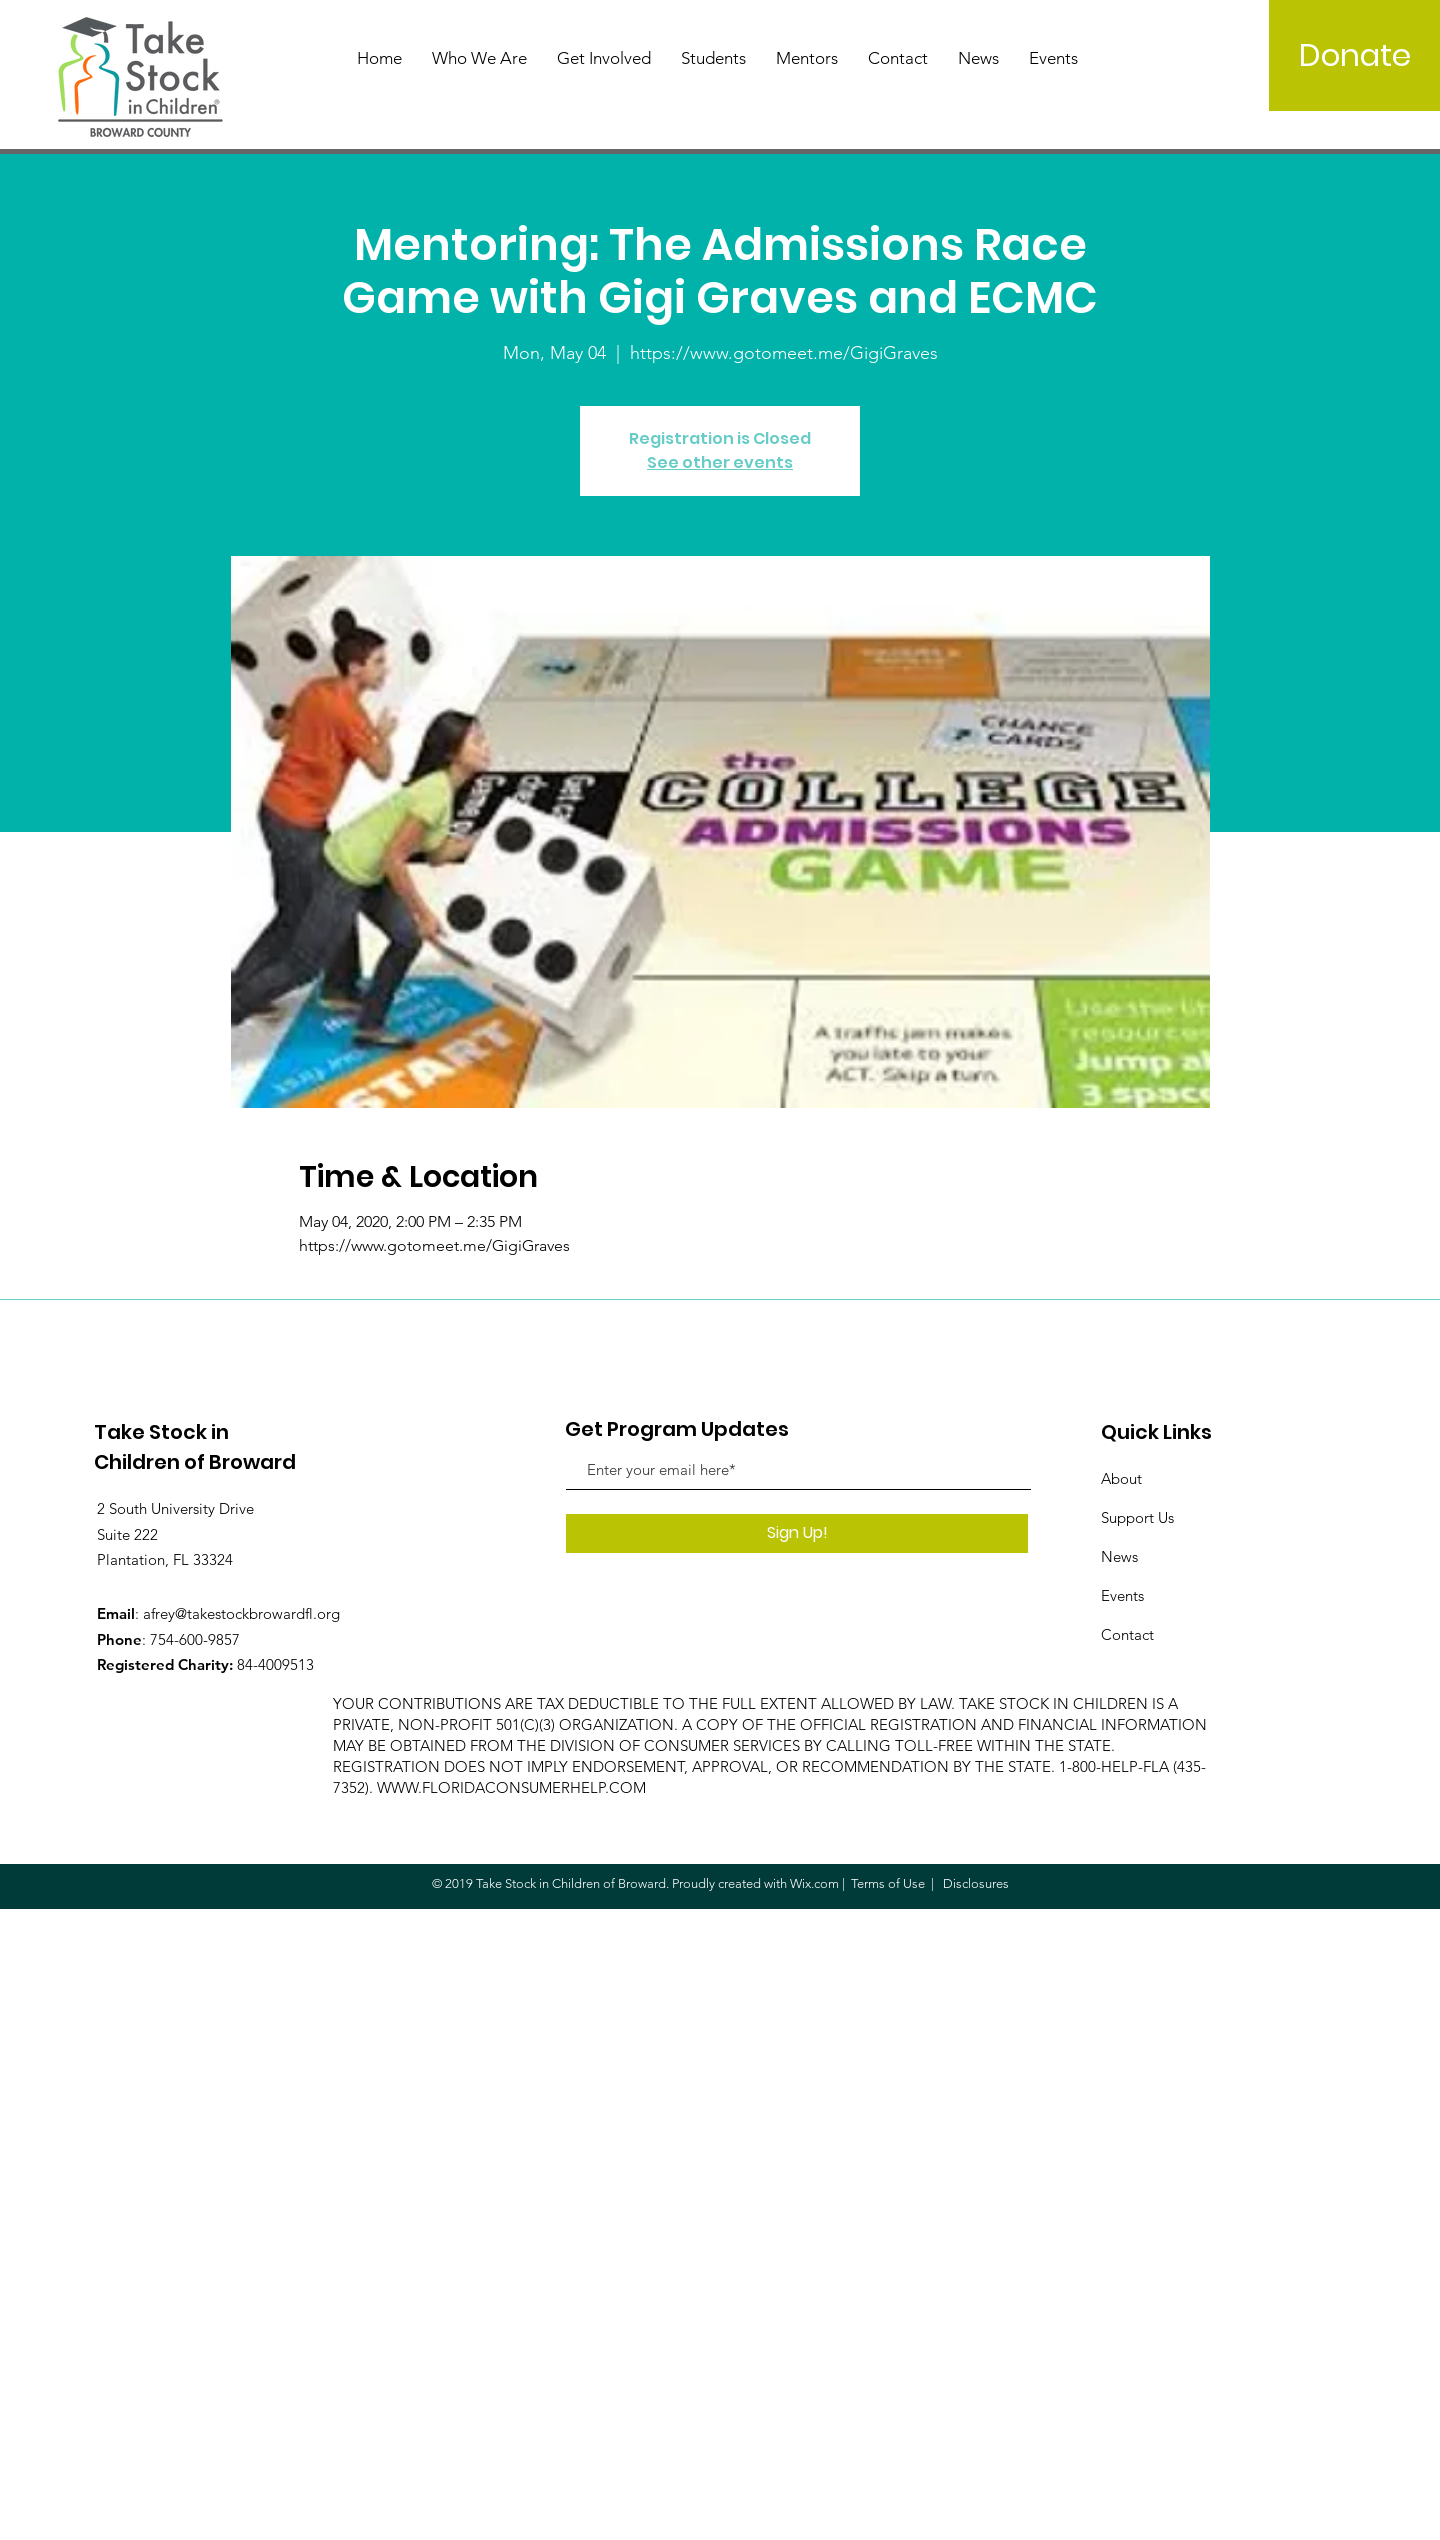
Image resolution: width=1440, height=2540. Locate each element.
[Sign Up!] (797, 1533)
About (1121, 1478)
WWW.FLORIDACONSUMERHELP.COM (511, 1787)
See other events (720, 462)
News (1119, 1556)
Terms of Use (888, 1883)
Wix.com (814, 1883)
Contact (1127, 1634)
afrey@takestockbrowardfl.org (241, 1613)
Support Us (1137, 1517)
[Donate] (1354, 55)
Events (1122, 1595)
